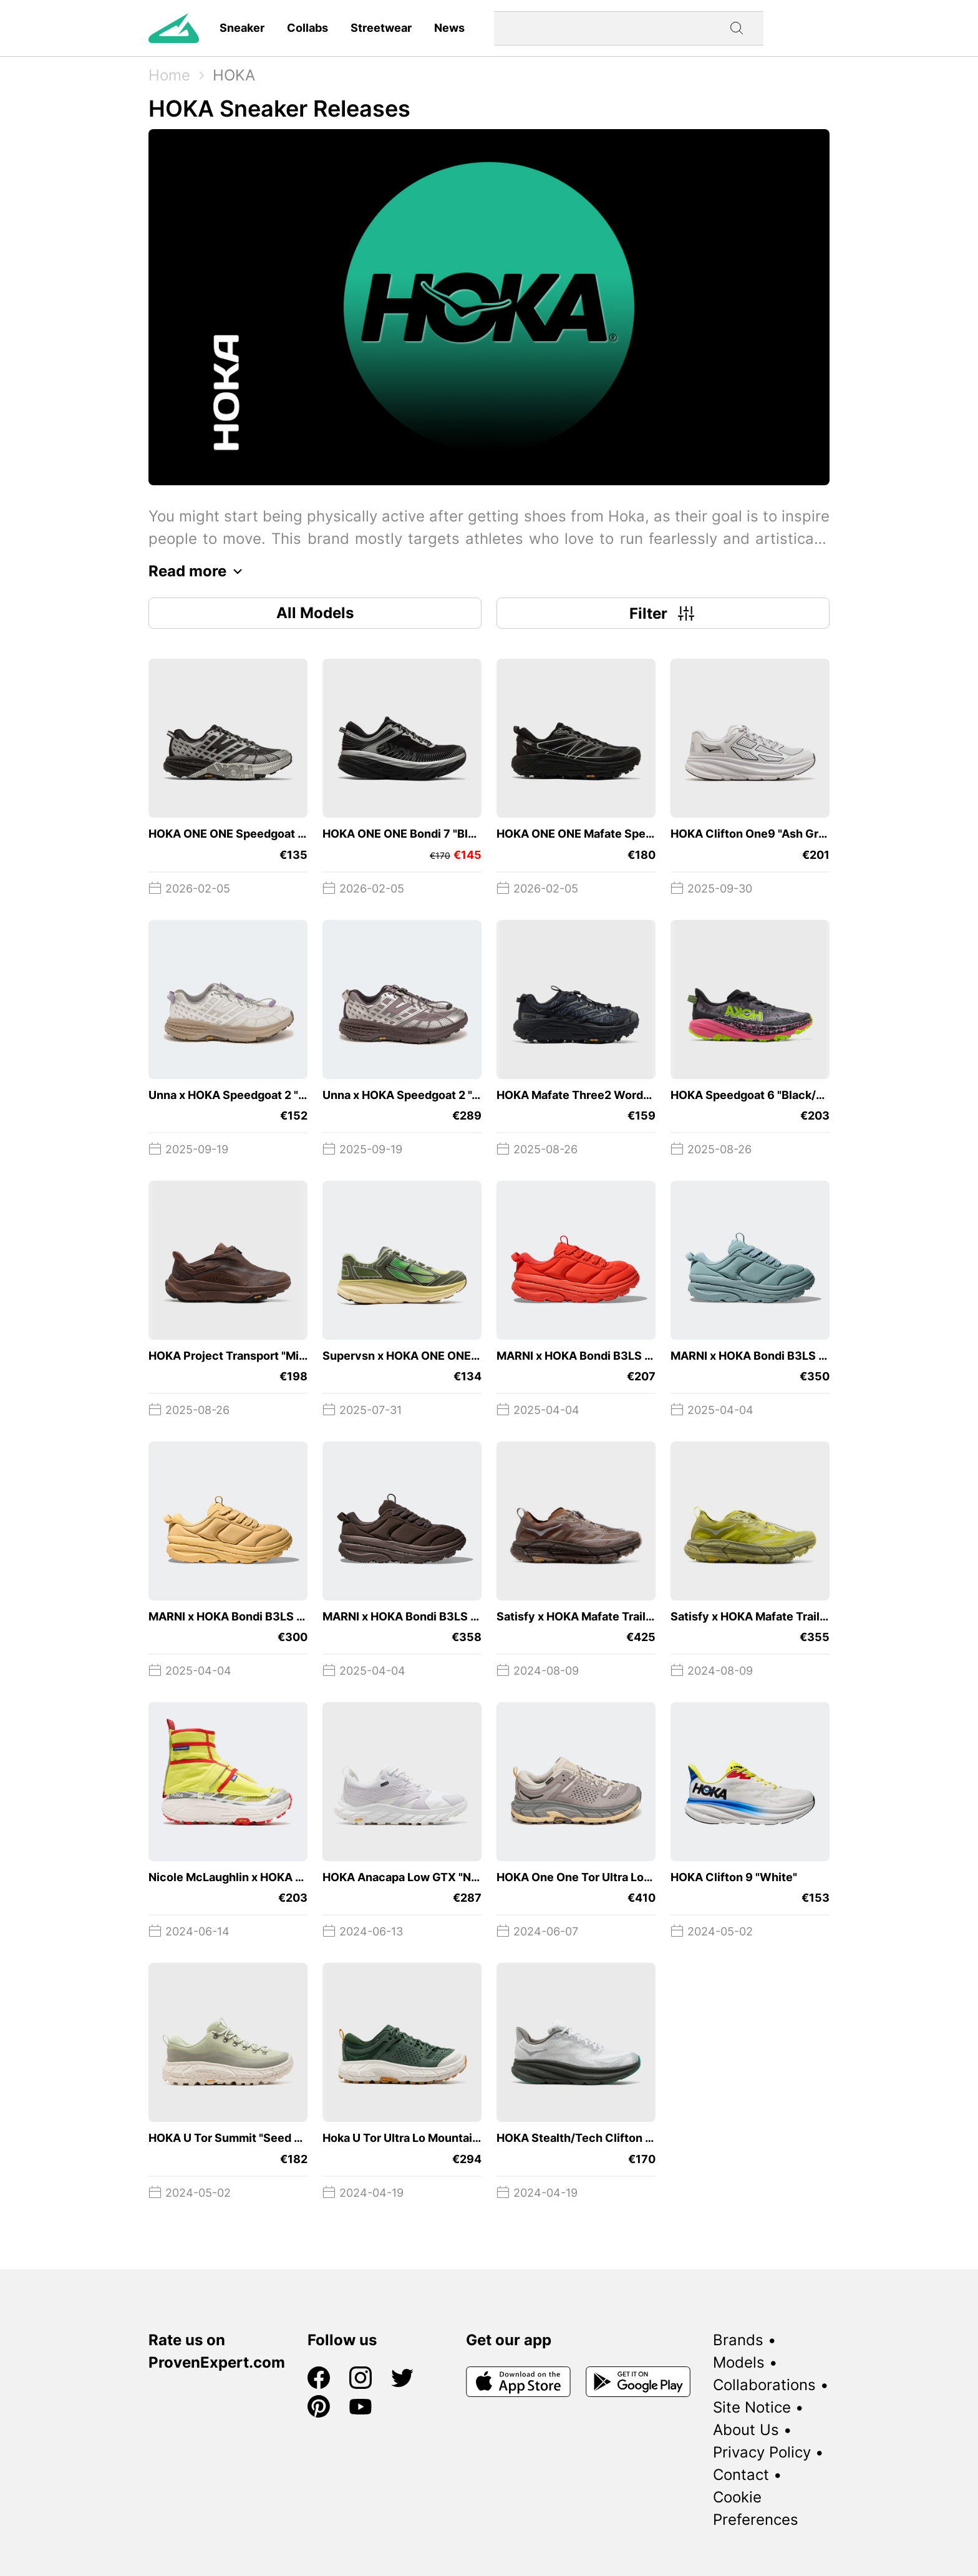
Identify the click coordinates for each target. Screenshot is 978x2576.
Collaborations (764, 2385)
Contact (741, 2475)
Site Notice (752, 2407)
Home (169, 75)
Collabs (307, 27)
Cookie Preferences (755, 2508)
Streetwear (381, 27)
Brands (738, 2340)
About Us (746, 2430)
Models (739, 2362)
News (449, 27)
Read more (198, 571)
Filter (663, 613)
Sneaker (242, 27)
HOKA (234, 75)
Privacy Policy (762, 2452)
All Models (315, 613)
